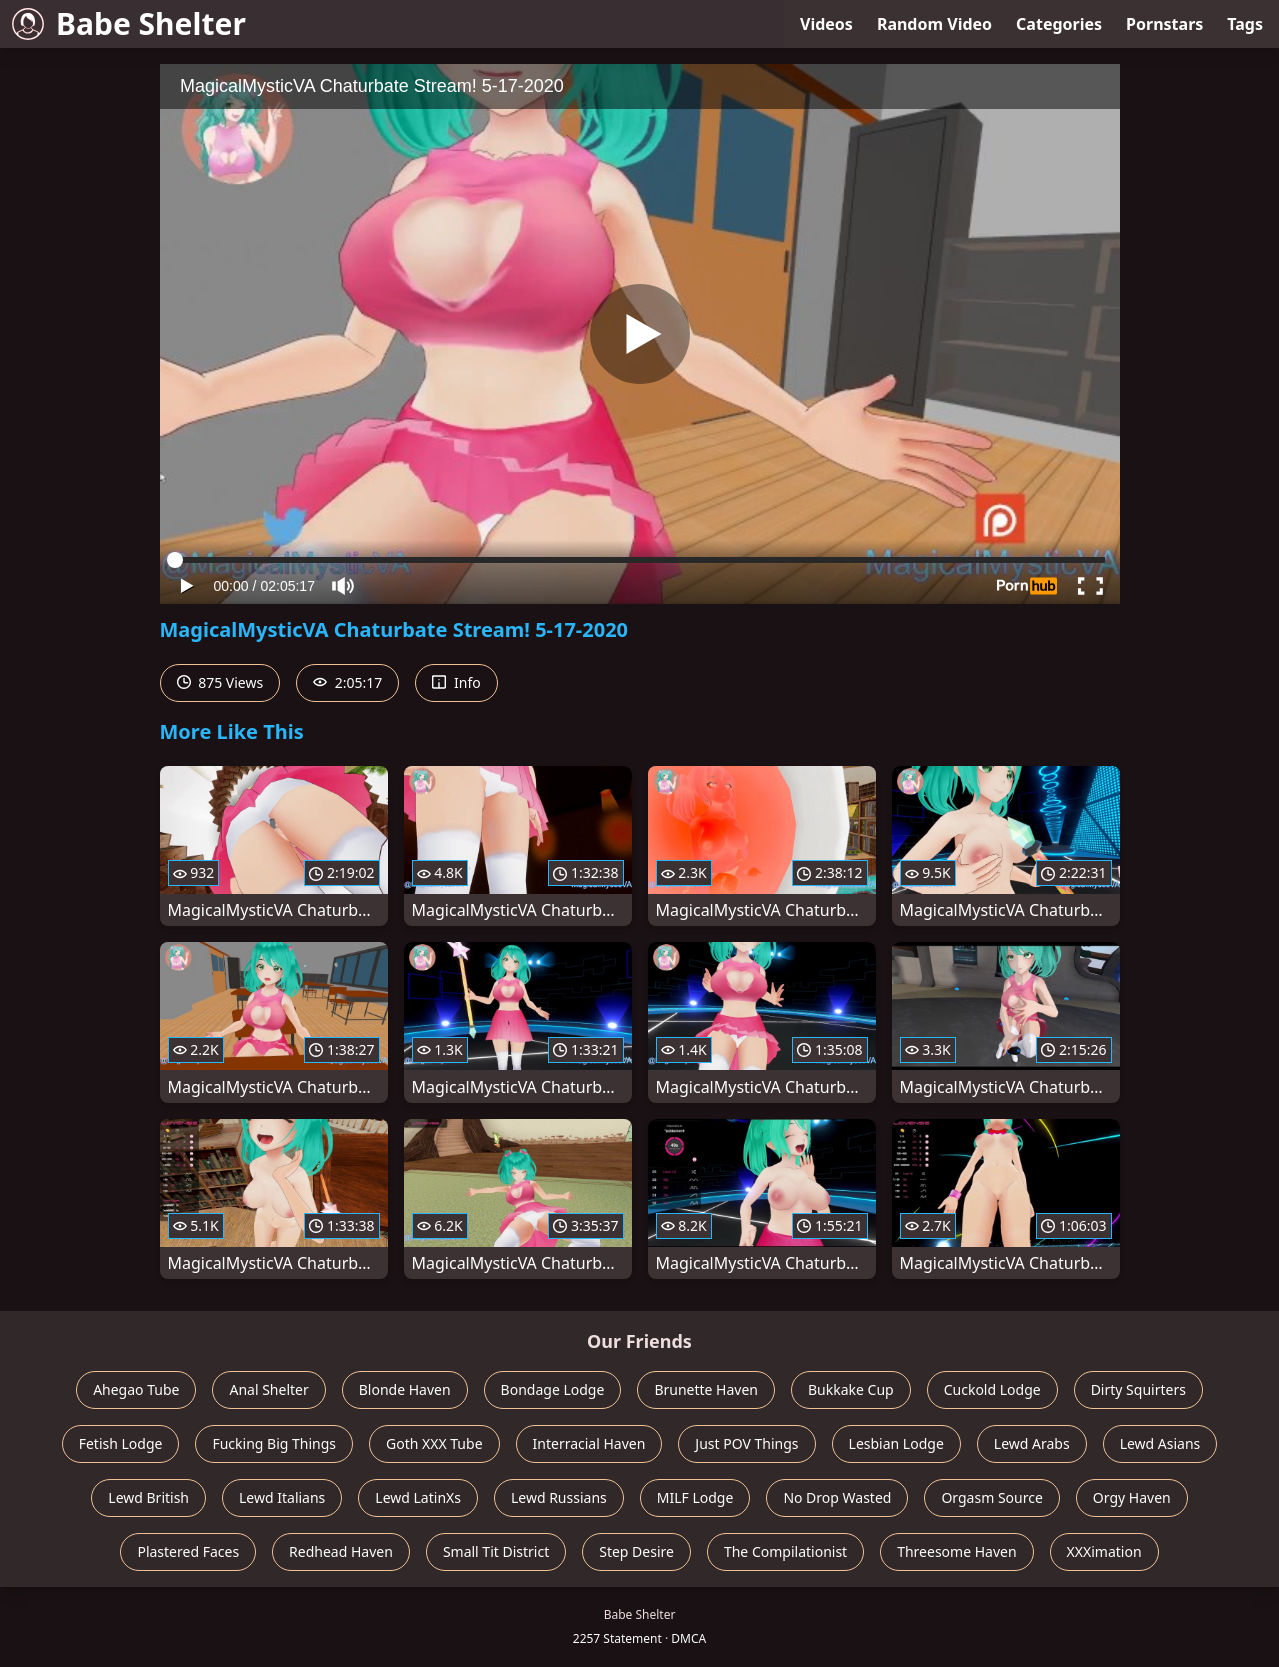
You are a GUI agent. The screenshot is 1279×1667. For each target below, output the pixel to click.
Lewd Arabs (1032, 1443)
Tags (1245, 24)
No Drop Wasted (837, 1497)
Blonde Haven (405, 1389)
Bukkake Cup (851, 1389)
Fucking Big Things (274, 1443)
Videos (826, 24)
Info (456, 682)
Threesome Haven (956, 1551)
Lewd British (148, 1497)
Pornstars (1164, 24)
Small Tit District (496, 1551)
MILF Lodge (695, 1497)
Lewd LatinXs (418, 1497)
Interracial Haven (589, 1443)
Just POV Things (746, 1443)
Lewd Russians (559, 1497)
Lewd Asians (1160, 1443)
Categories (1059, 24)
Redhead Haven (341, 1551)
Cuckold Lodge (992, 1389)
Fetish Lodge (121, 1443)
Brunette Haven (706, 1389)
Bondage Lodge (553, 1389)
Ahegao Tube (136, 1389)
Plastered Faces (188, 1551)
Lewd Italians (282, 1497)
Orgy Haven (1132, 1497)
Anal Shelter (268, 1389)
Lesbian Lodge (896, 1443)
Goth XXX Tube (434, 1443)
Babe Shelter (129, 23)
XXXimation (1104, 1551)
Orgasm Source (991, 1497)
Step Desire (636, 1551)
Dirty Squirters (1138, 1389)
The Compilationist (785, 1551)
